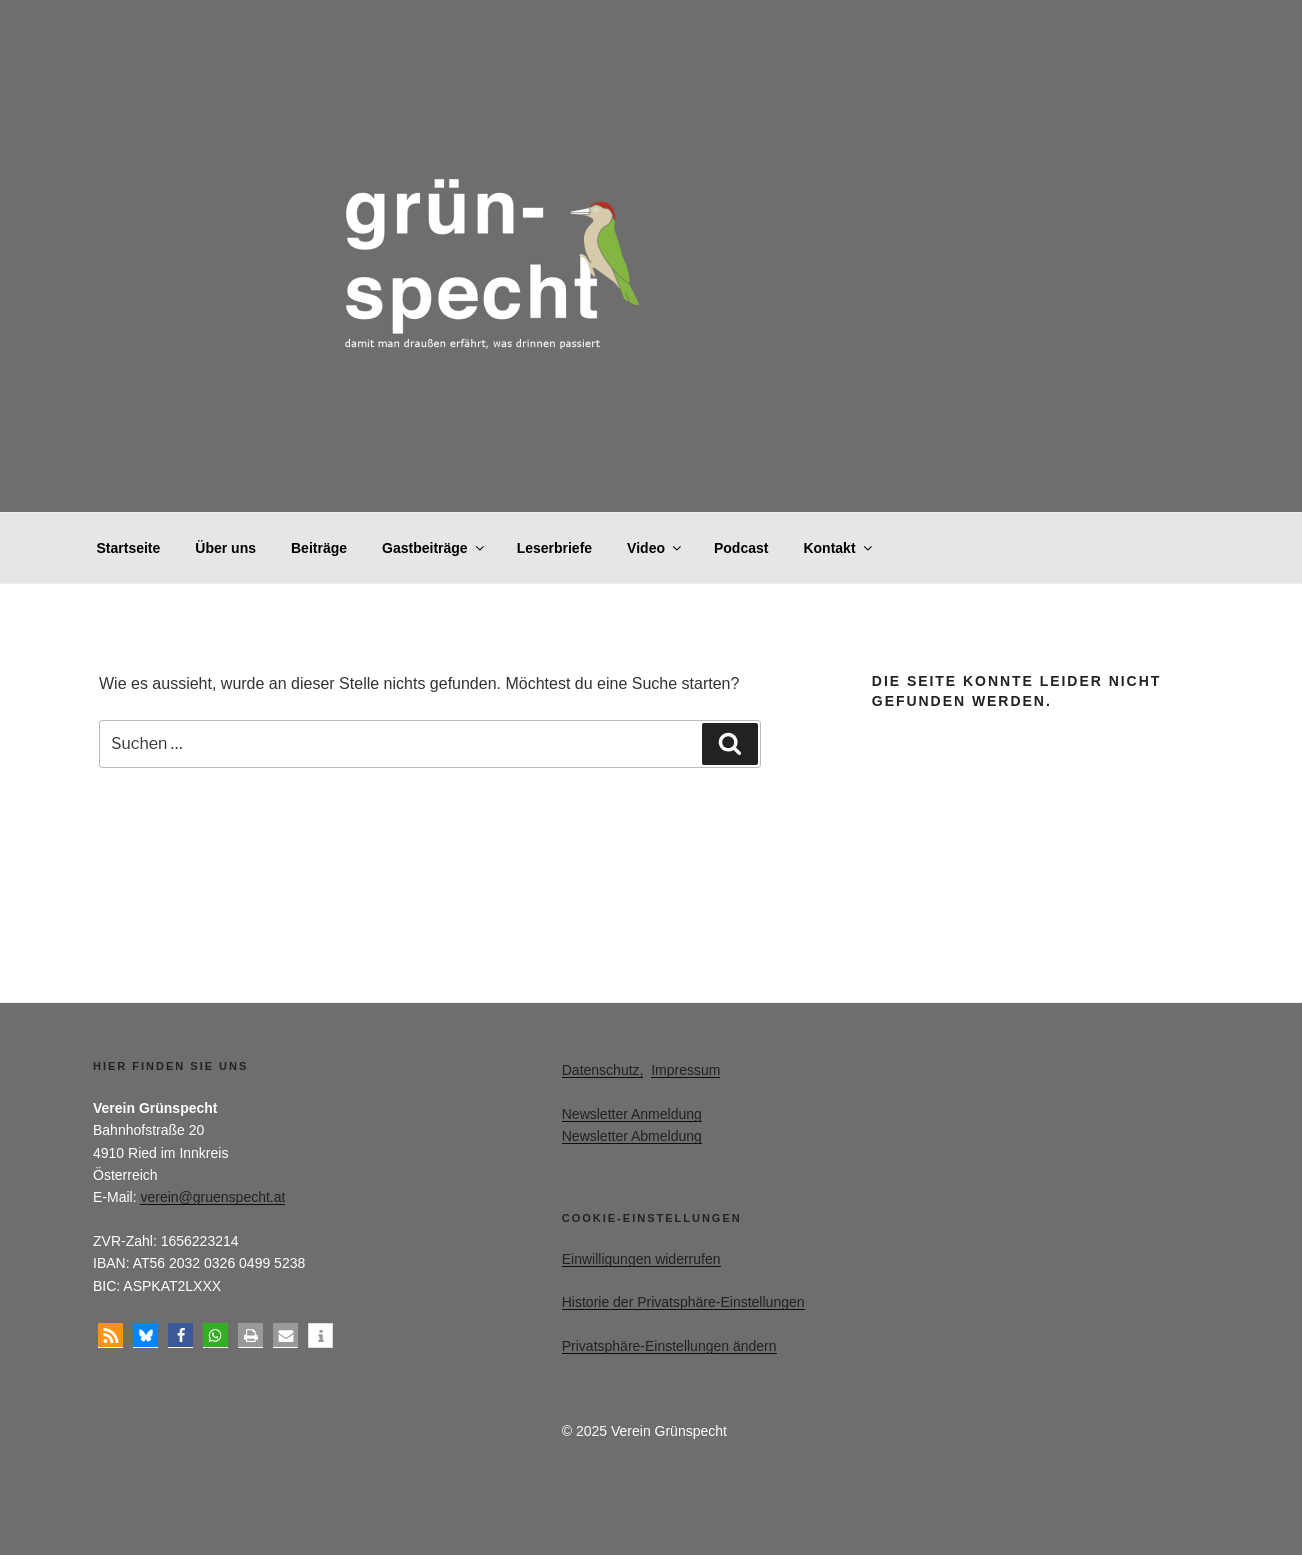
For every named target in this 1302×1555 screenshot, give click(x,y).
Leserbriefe (554, 548)
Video (655, 548)
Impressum (685, 1070)
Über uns (225, 548)
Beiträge (319, 548)
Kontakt (838, 548)
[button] (110, 1335)
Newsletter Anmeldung (632, 1114)
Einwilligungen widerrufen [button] (641, 1259)
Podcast (741, 548)
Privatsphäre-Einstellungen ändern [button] (669, 1346)
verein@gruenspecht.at (212, 1197)
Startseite (129, 548)
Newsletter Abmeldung (632, 1136)
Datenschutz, (603, 1070)
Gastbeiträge (434, 548)
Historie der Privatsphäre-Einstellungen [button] (683, 1302)
